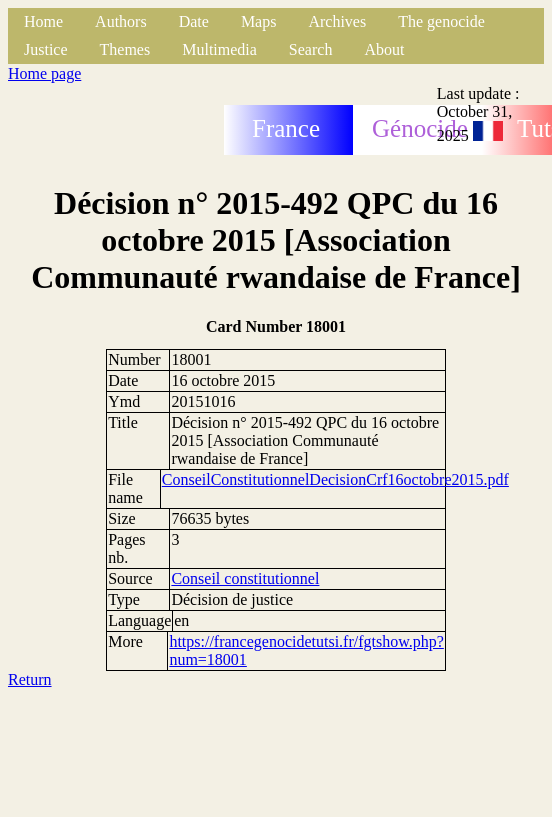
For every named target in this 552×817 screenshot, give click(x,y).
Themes (125, 49)
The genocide (441, 21)
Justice (46, 49)
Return (30, 679)
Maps (259, 21)
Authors (121, 21)
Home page (44, 73)
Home (43, 21)
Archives (337, 21)
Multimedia (219, 49)
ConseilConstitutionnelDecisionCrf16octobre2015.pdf (335, 479)
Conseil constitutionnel (245, 578)
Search (311, 49)
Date (194, 21)
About (384, 49)
